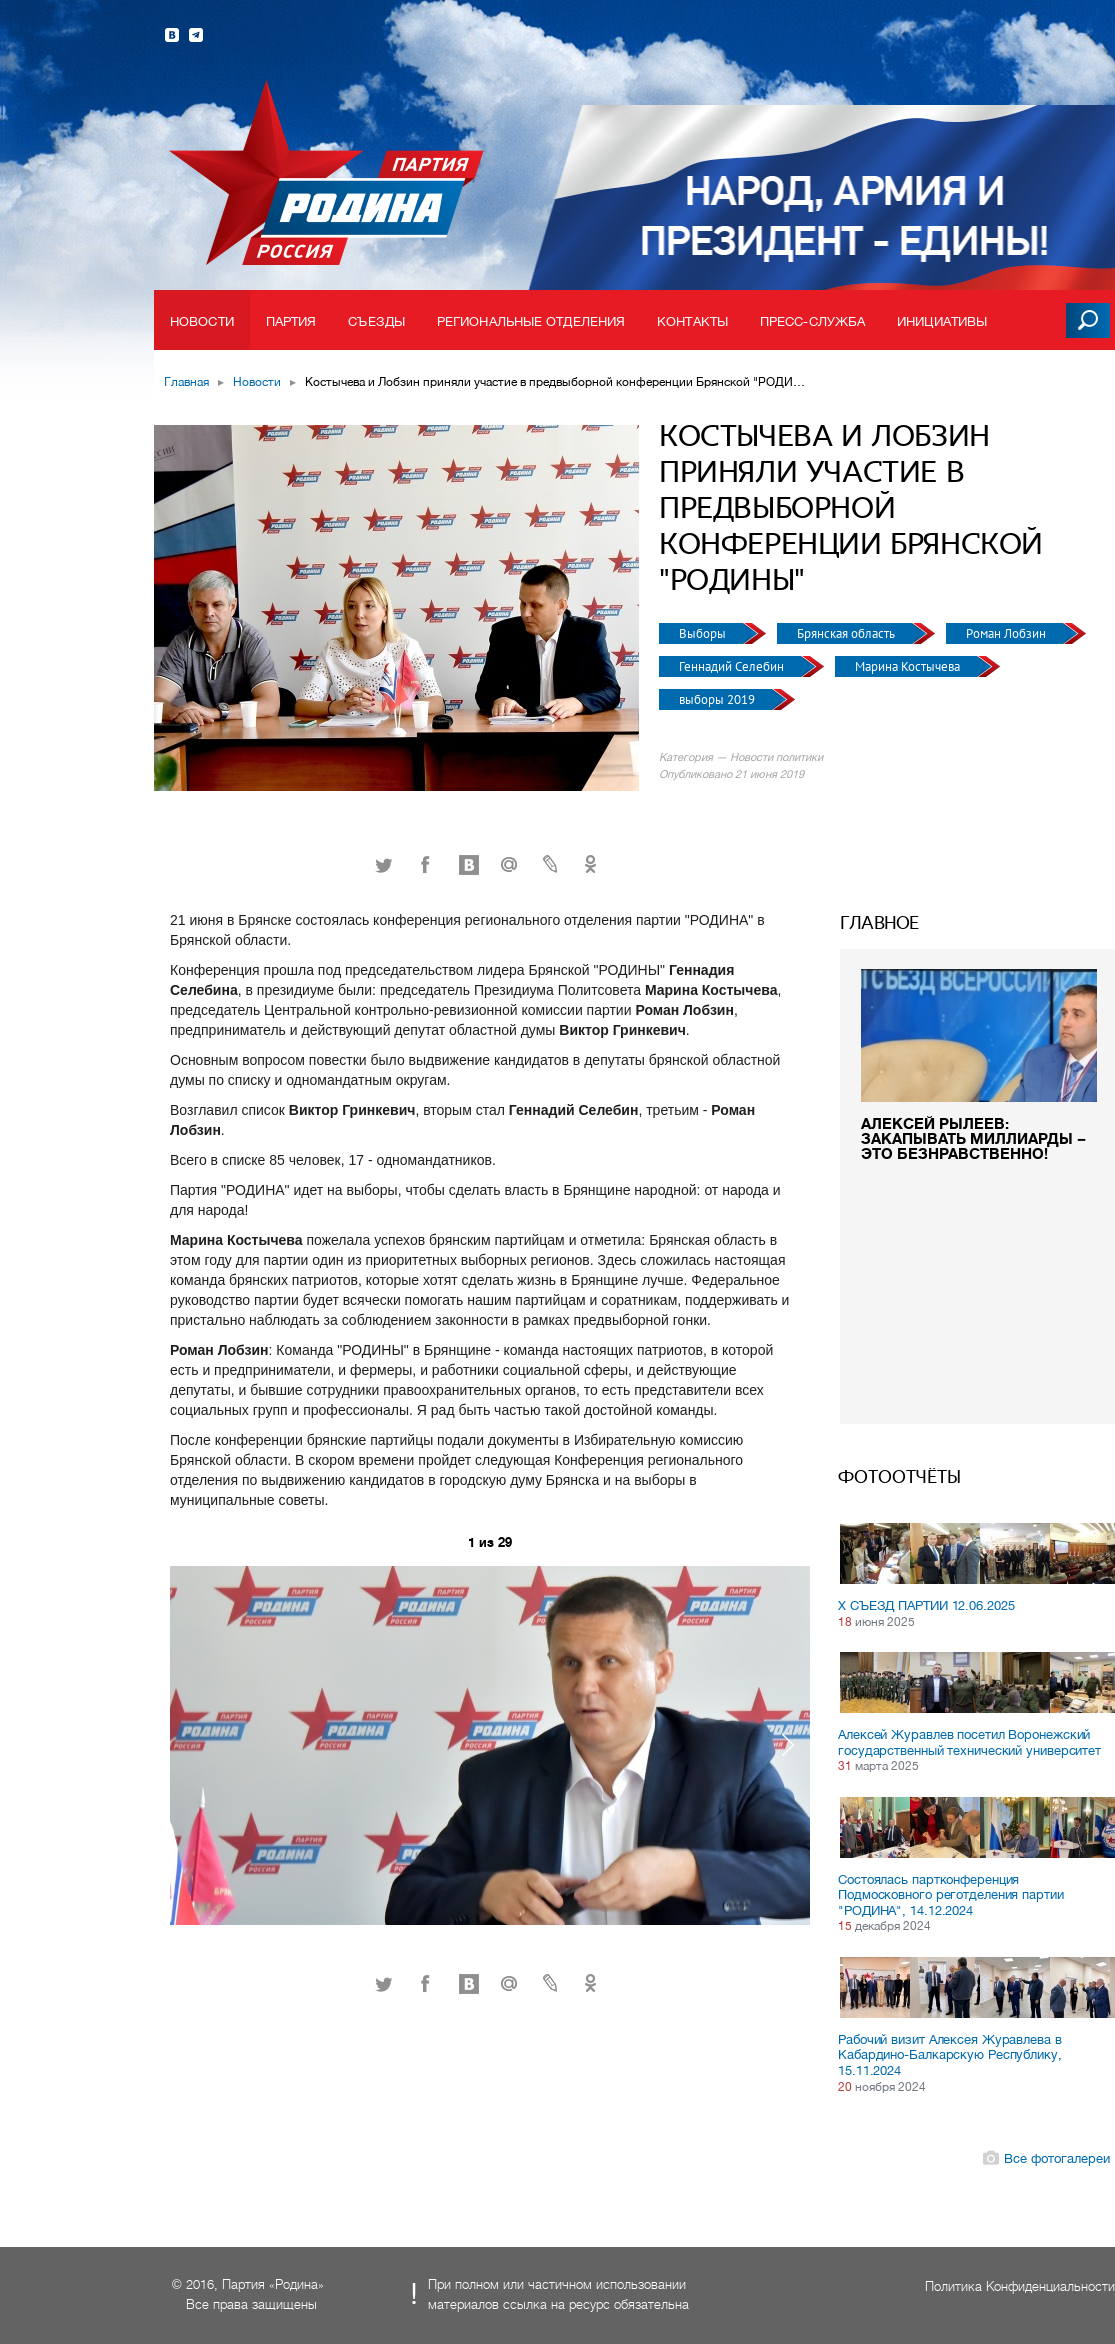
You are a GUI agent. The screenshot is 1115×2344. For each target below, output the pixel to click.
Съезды (376, 321)
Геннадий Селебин (733, 666)
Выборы (704, 633)
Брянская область (847, 633)
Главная (186, 382)
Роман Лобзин (1007, 633)
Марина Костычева (909, 666)
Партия (291, 321)
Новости (202, 321)
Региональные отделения (531, 321)
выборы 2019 (718, 699)
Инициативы (942, 321)
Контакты (692, 321)
